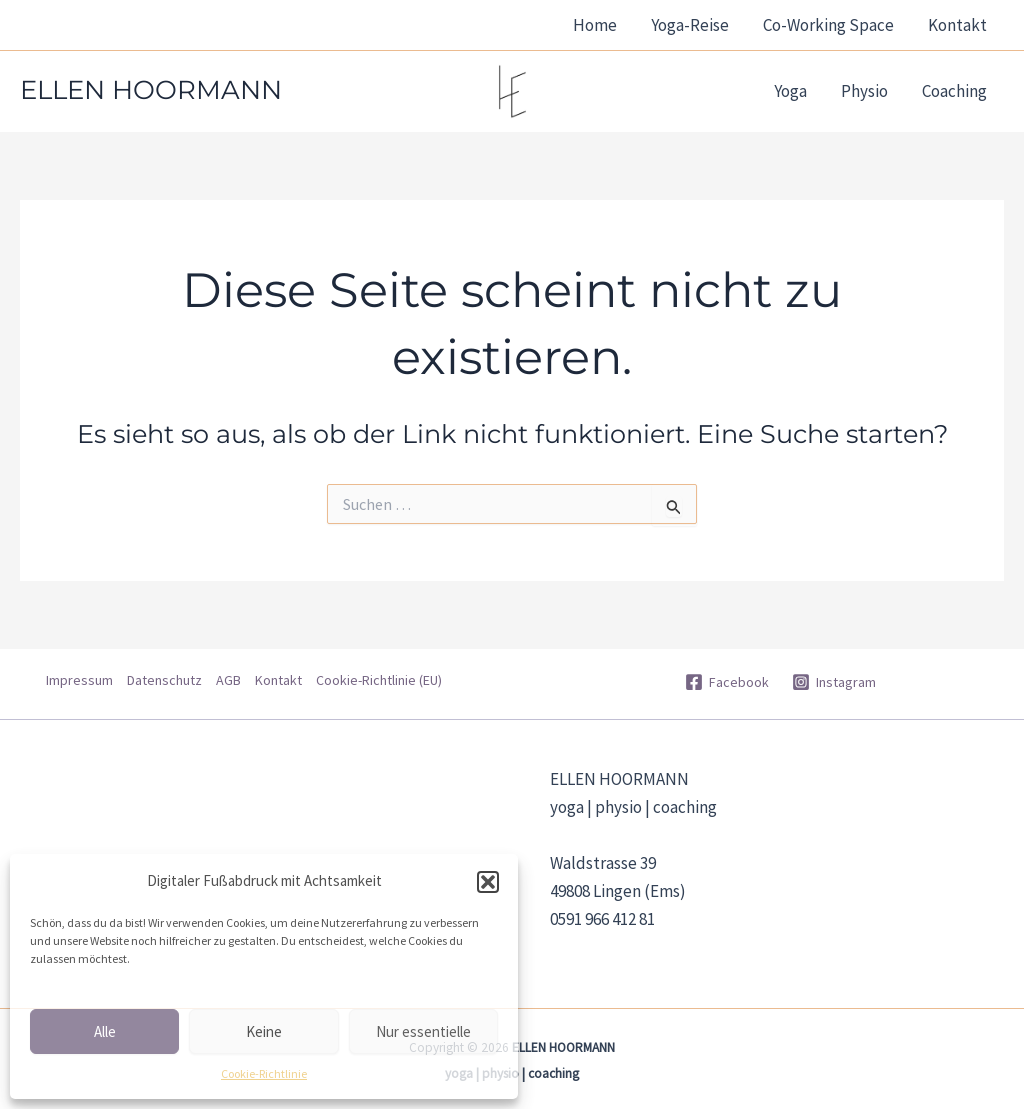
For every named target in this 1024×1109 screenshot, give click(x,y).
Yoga (790, 91)
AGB (228, 680)
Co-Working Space (828, 25)
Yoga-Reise (690, 25)
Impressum (79, 680)
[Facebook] (726, 682)
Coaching (954, 91)
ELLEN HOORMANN (151, 90)
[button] (488, 882)
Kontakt (957, 25)
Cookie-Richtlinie (264, 1073)
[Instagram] (834, 682)
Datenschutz (164, 680)
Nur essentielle (423, 1031)
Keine (264, 1031)
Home (595, 25)
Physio (864, 91)
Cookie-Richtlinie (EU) (379, 680)
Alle (105, 1031)
